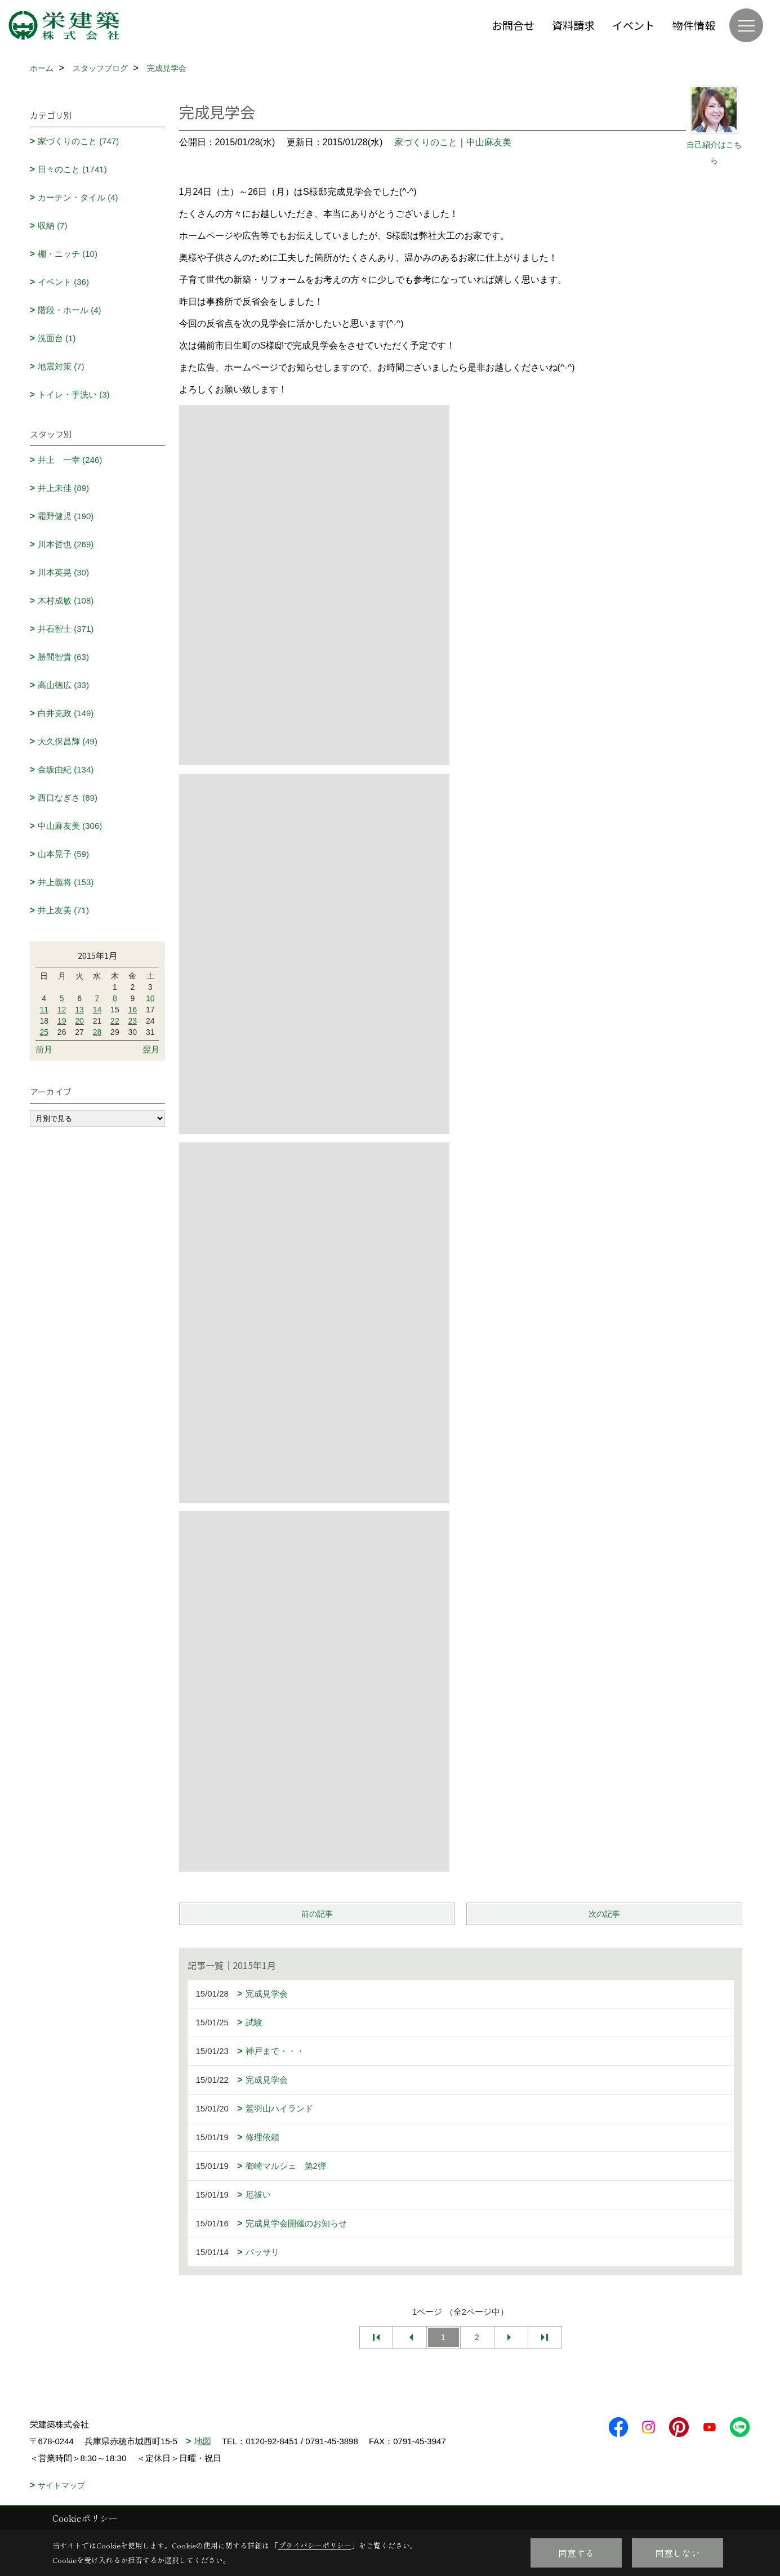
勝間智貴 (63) (63, 657)
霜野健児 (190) (65, 516)
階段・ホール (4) (69, 310)
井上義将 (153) (65, 882)
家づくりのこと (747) (78, 141)
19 (61, 1020)
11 (43, 1009)
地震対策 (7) (61, 366)
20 (79, 1020)
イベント (633, 25)
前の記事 (317, 1913)
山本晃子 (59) (63, 854)
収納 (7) (53, 225)
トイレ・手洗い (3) (74, 394)
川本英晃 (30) (63, 572)
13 (79, 1009)
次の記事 (604, 1913)
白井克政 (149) (65, 713)
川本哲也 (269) (65, 544)
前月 (43, 1049)
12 (61, 1009)
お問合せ (513, 25)
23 (132, 1020)
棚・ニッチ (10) (67, 253)
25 (43, 1032)
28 (97, 1032)
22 (114, 1020)
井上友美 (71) (63, 910)
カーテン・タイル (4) (78, 197)
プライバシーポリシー (314, 2545)
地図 (202, 2441)
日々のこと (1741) (72, 169)
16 (132, 1009)
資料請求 (573, 25)
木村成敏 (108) (65, 600)
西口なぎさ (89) (67, 797)
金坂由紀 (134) (65, 769)
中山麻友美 (488, 142)
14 (97, 1009)
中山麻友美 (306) (70, 826)
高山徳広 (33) (63, 685)
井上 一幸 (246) (70, 460)
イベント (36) (63, 282)
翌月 (150, 1049)
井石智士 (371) (65, 628)
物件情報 (693, 25)
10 (150, 998)
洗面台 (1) (57, 338)
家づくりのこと (425, 142)
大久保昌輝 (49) (67, 741)
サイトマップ (61, 2485)
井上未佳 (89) (63, 488)
